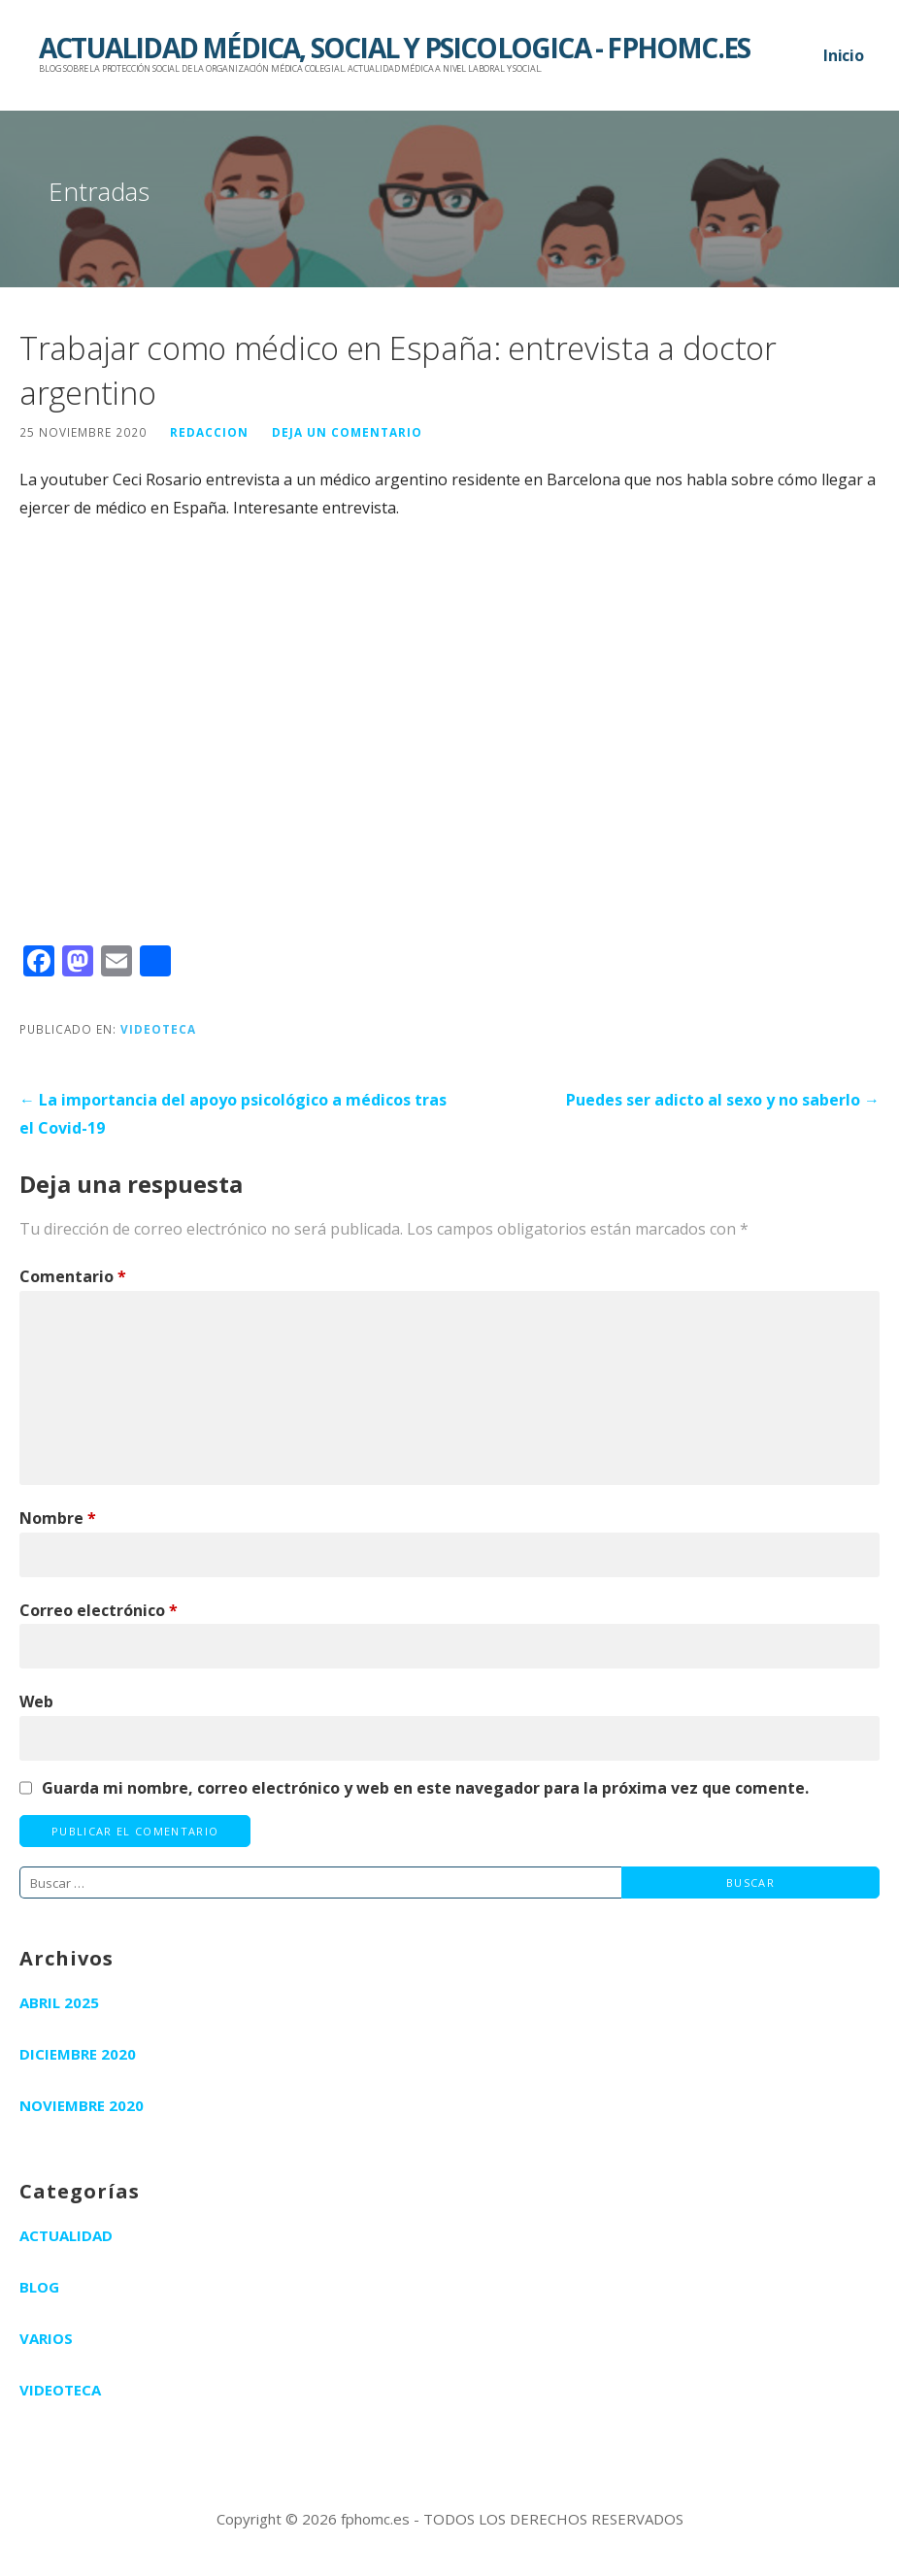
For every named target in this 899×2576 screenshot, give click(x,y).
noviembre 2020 (81, 2105)
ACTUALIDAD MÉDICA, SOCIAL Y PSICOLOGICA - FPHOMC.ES (394, 47)
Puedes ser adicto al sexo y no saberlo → (723, 1099)
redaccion (209, 432)
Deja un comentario (347, 432)
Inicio (843, 55)
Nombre (57, 1518)
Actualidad (66, 2235)
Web (36, 1701)
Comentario (72, 1276)
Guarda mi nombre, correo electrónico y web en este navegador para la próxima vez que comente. (425, 1788)
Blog (39, 2286)
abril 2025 (59, 2002)
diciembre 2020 (77, 2054)
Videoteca (158, 1029)
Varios (46, 2338)
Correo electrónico (98, 1610)
